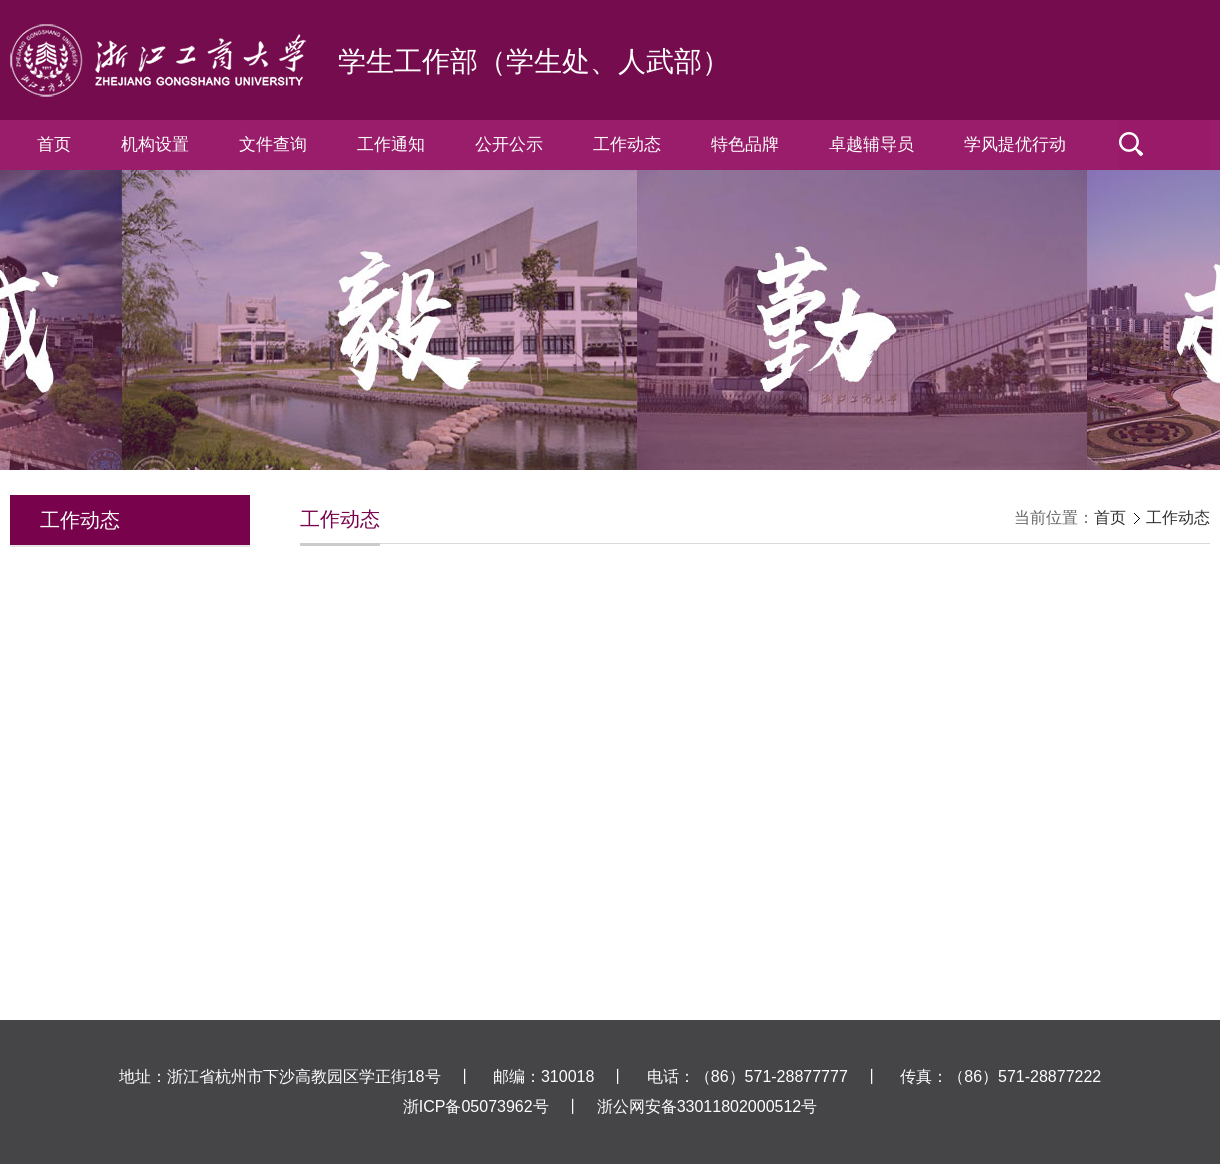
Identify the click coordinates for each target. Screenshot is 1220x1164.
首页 (54, 144)
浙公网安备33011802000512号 (707, 1106)
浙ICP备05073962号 (476, 1106)
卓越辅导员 (871, 144)
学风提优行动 (1015, 144)
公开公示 (509, 144)
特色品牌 (745, 144)
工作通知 (391, 144)
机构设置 (155, 144)
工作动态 (627, 144)
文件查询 (273, 144)
